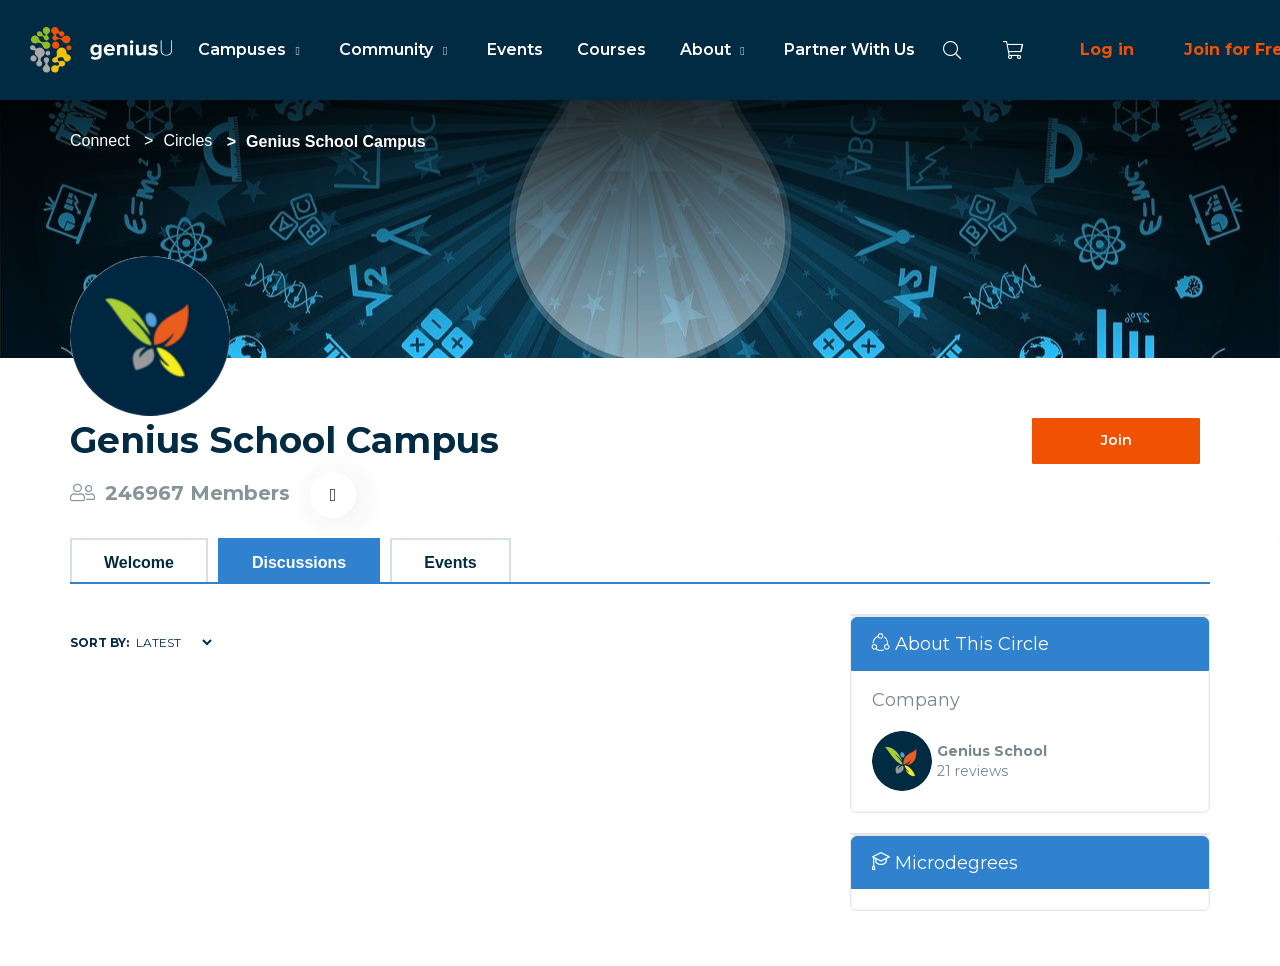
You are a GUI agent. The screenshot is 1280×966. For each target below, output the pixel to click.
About (715, 49)
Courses (611, 49)
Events (515, 49)
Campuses (251, 49)
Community (395, 49)
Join (1116, 440)
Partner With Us (849, 49)
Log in (1107, 49)
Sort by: (99, 642)
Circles (187, 140)
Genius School (992, 751)
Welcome (139, 562)
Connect (100, 140)
